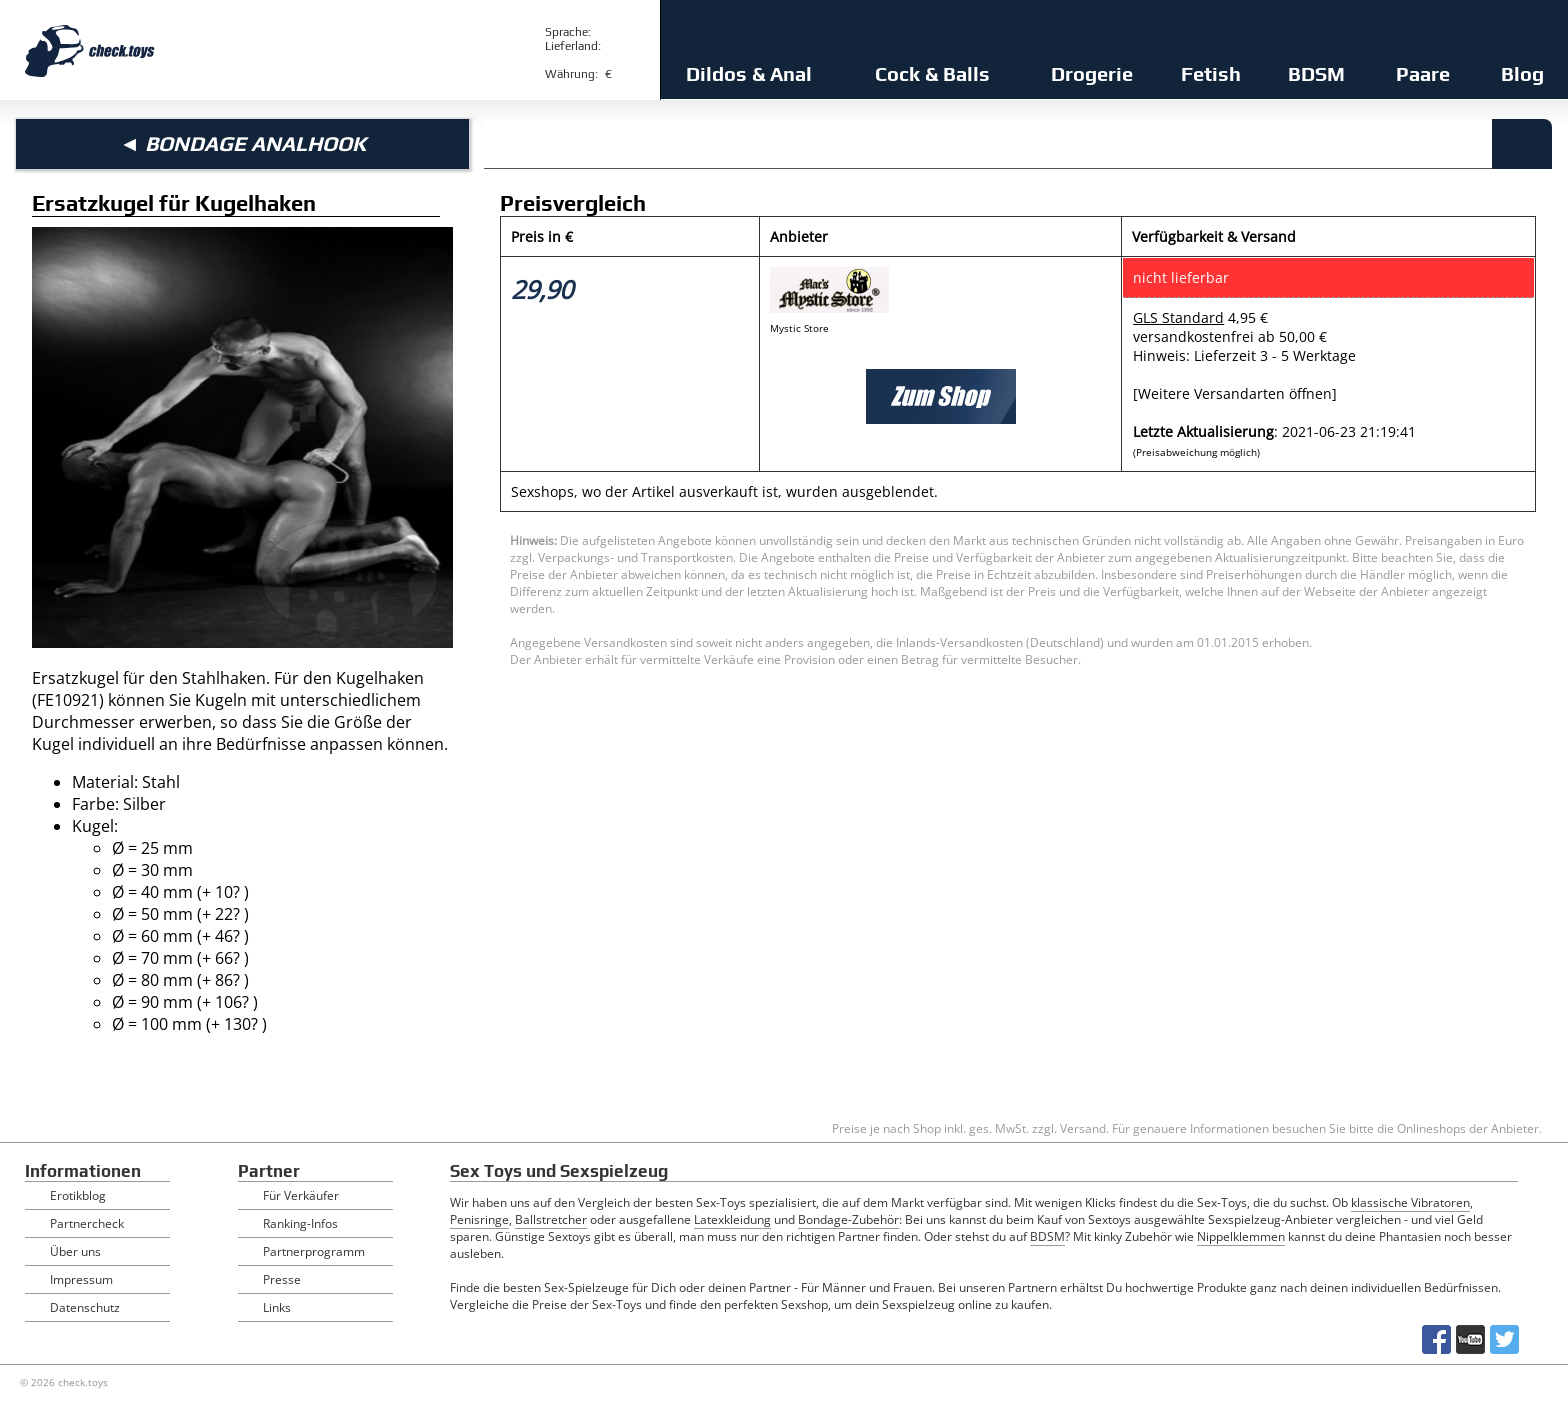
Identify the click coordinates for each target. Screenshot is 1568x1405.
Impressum (81, 1279)
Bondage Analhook (255, 143)
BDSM (1316, 73)
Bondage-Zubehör (848, 1219)
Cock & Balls (932, 73)
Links (277, 1307)
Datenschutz (85, 1307)
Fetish (1211, 73)
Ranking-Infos (300, 1223)
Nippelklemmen (1241, 1236)
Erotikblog (78, 1195)
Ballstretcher (551, 1219)
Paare (1423, 73)
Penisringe (479, 1219)
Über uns (75, 1251)
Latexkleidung (732, 1219)
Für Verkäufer (301, 1195)
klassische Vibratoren (1410, 1202)
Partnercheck (87, 1223)
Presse (282, 1279)
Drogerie (1092, 73)
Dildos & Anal (749, 73)
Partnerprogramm (314, 1251)
